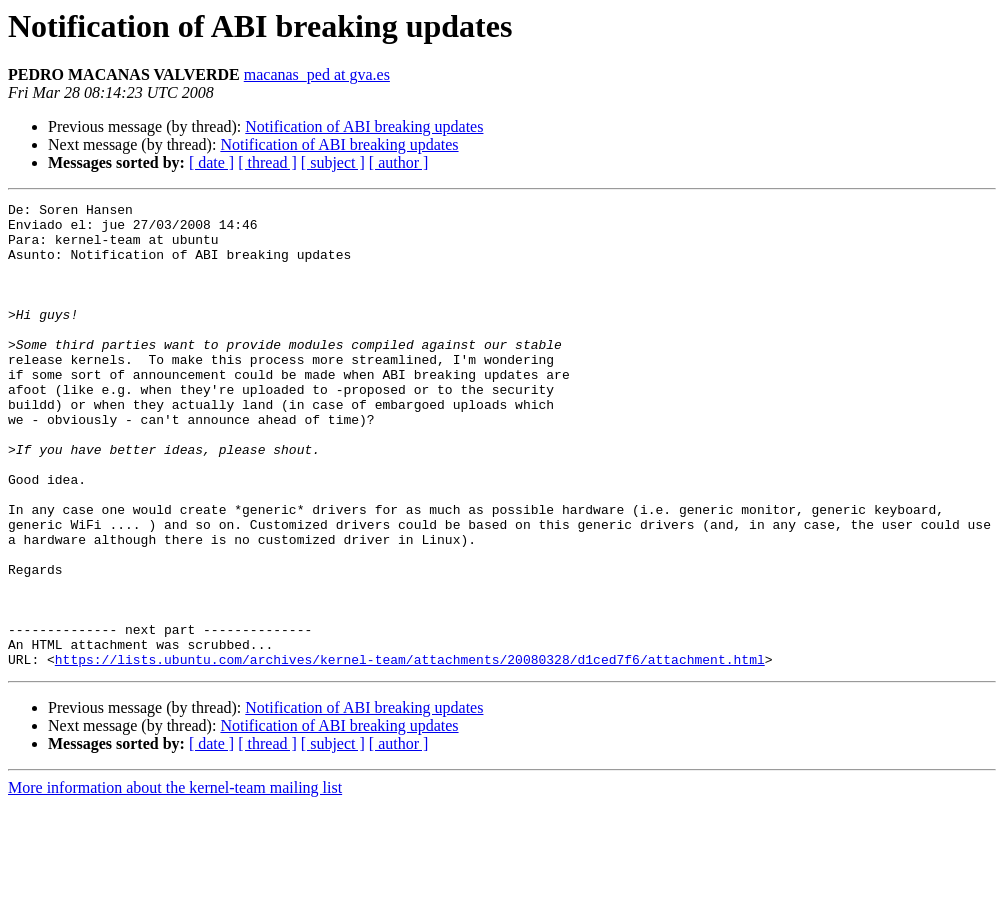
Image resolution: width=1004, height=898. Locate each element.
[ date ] (211, 162)
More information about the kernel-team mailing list (175, 880)
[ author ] (399, 162)
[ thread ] (267, 162)
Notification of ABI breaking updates (364, 126)
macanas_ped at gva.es (317, 74)
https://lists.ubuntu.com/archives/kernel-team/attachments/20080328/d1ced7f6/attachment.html (410, 752)
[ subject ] (333, 162)
